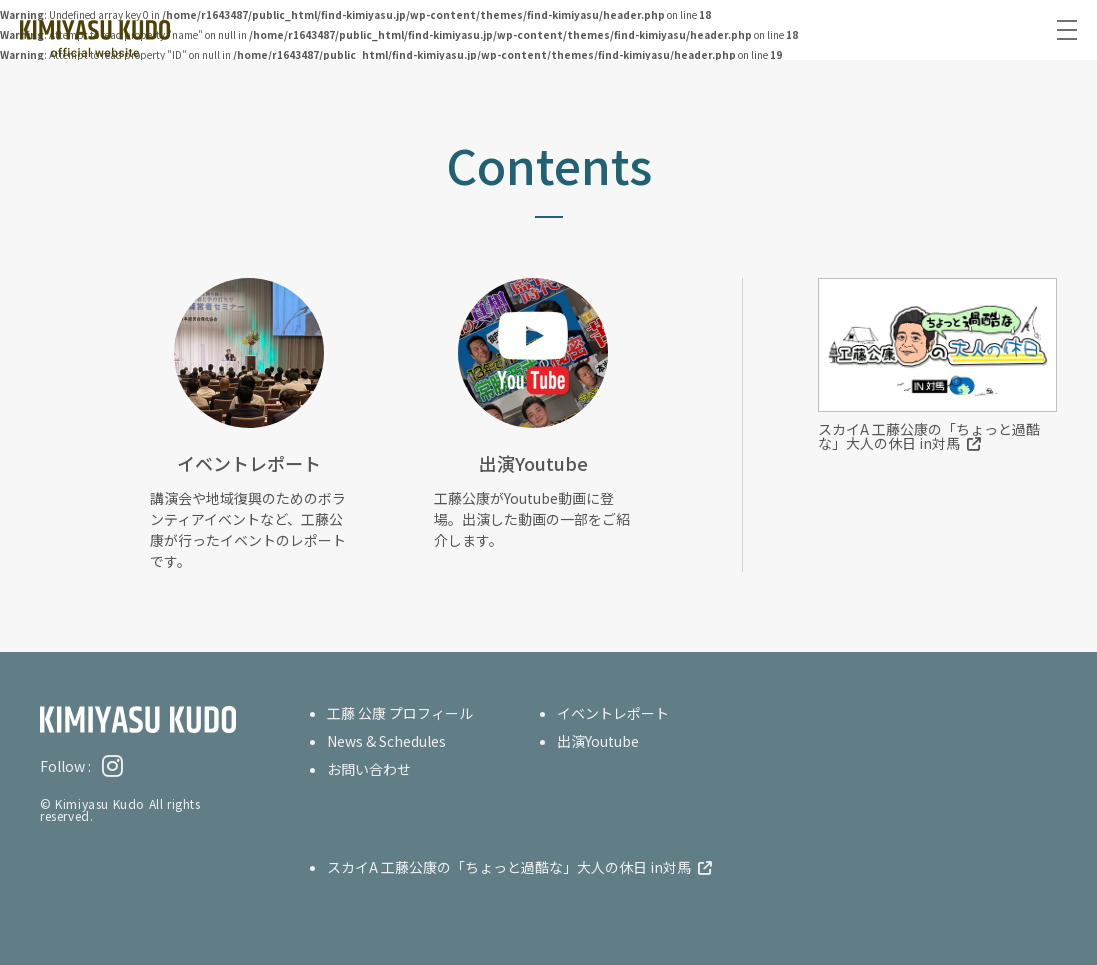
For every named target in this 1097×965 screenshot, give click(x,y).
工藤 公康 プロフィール (400, 713)
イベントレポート (613, 713)
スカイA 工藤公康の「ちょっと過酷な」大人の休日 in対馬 (929, 436)
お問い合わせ (369, 769)
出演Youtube (598, 741)
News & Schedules (386, 741)
